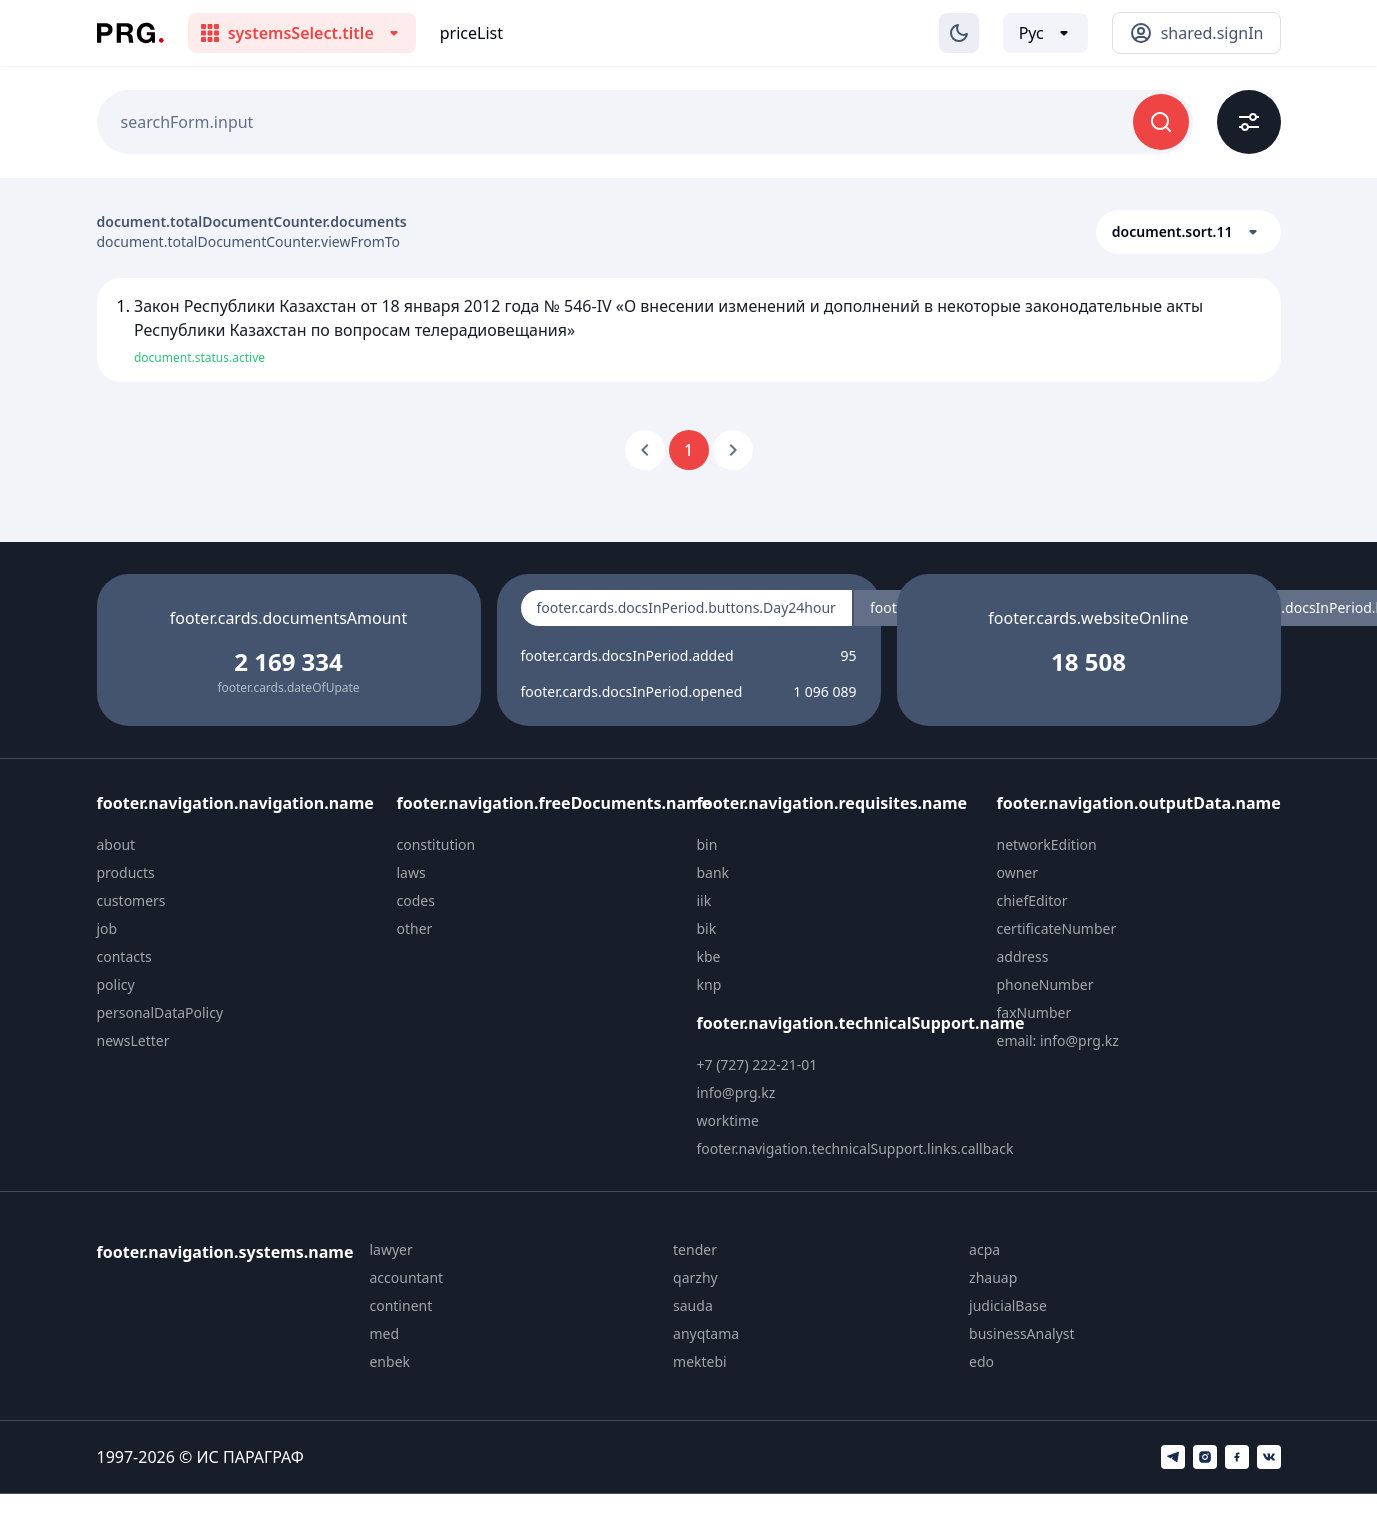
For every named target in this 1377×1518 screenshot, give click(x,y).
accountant (406, 1277)
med (384, 1333)
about (116, 844)
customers (131, 900)
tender (695, 1249)
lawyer (390, 1249)
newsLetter (133, 1040)
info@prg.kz (736, 1092)
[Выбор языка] (1045, 33)
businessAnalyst (1022, 1333)
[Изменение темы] (959, 33)
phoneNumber (1045, 984)
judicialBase (1008, 1305)
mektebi (700, 1361)
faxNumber (1034, 1012)
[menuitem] (239, 845)
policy (116, 984)
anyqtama (706, 1333)
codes (416, 900)
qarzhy (695, 1277)
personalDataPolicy (160, 1012)
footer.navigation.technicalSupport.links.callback (855, 1148)
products (126, 872)
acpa (984, 1249)
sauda (693, 1305)
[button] (1188, 232)
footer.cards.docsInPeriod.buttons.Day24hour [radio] (686, 607)
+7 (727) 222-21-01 (757, 1064)
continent (400, 1305)
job (107, 928)
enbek (389, 1361)
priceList (471, 33)
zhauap (993, 1277)
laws (411, 872)
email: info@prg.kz (1058, 1040)
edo (981, 1361)
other (415, 928)
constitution (436, 844)
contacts (124, 956)
